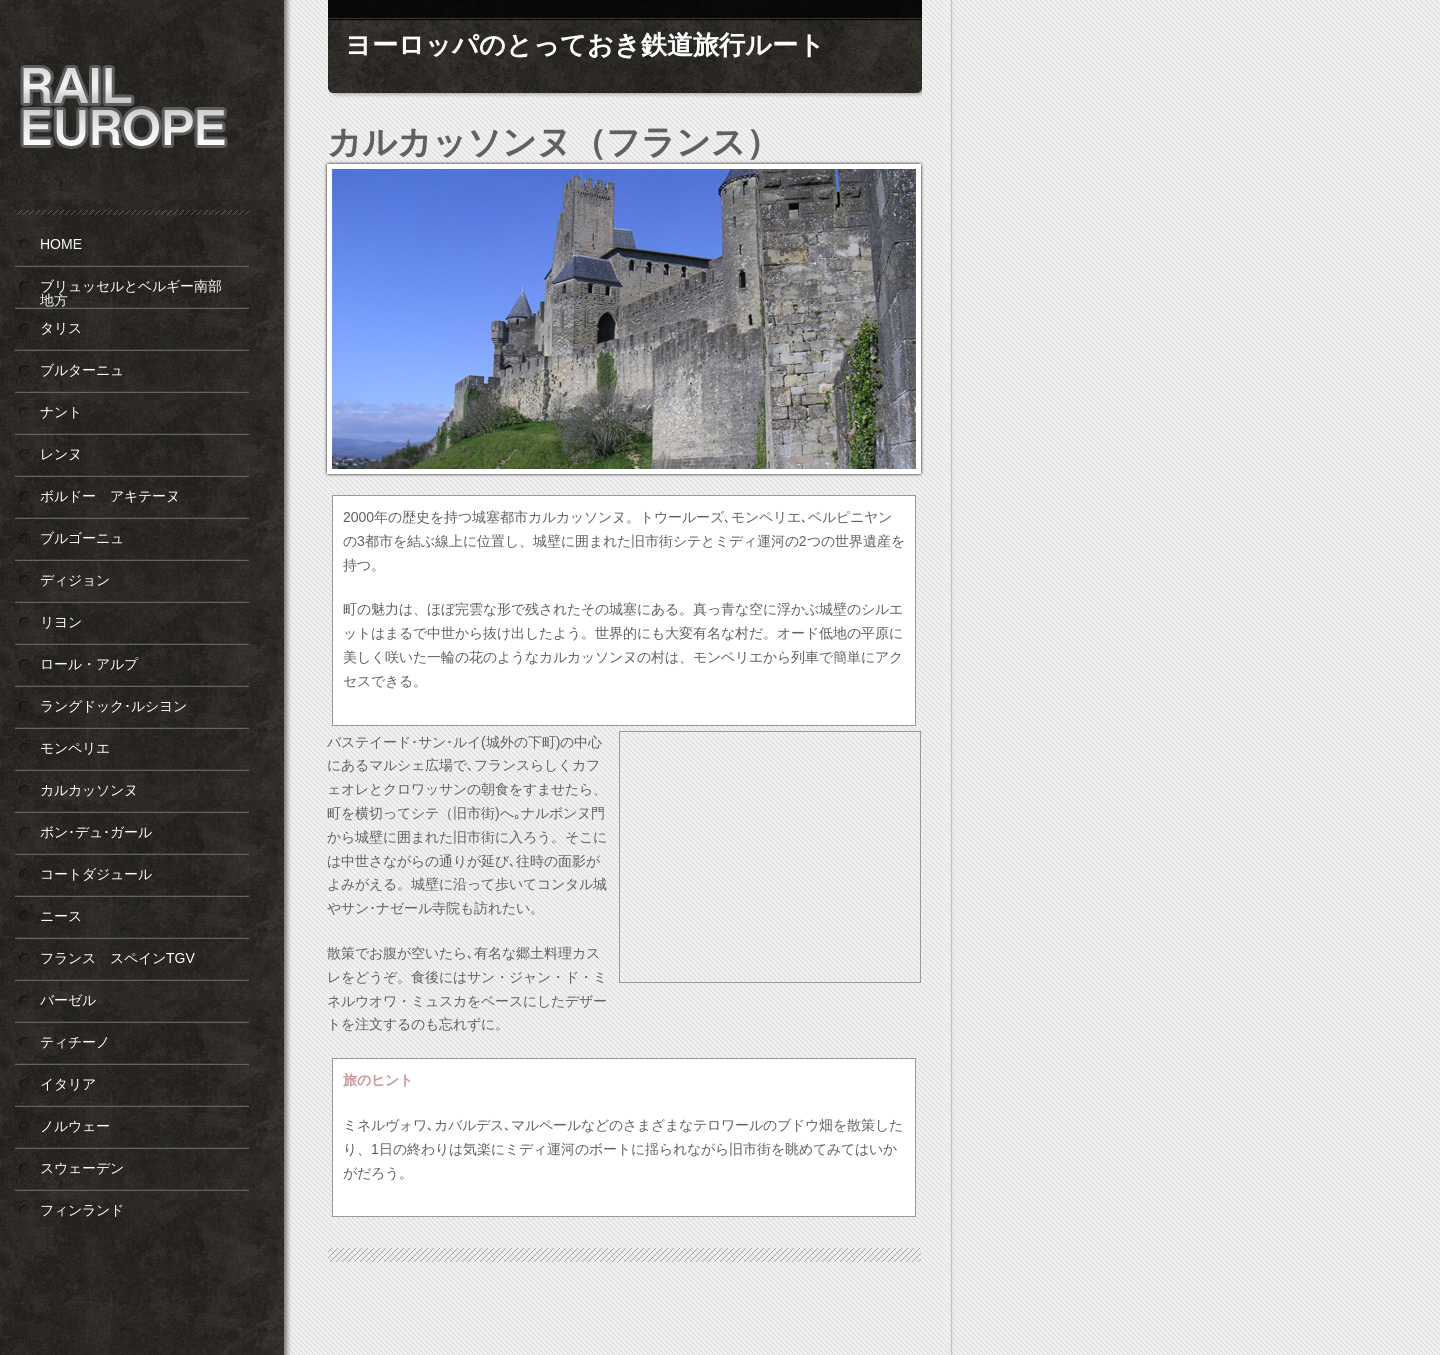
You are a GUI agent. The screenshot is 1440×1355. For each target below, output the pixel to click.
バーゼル (68, 1000)
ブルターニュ (82, 370)
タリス (61, 328)
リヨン (61, 622)
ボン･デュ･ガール (96, 832)
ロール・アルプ (89, 664)
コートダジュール (96, 874)
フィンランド (82, 1210)
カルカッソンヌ (89, 790)
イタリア (68, 1084)
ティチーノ (75, 1042)
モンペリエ (75, 748)
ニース (61, 916)
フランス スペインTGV (117, 958)
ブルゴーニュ (82, 538)
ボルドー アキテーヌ (110, 496)
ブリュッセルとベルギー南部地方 (131, 293)
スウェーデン (82, 1168)
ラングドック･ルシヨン (113, 706)
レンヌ (61, 454)
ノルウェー (75, 1126)
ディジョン (75, 580)
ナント (61, 412)
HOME (61, 244)
